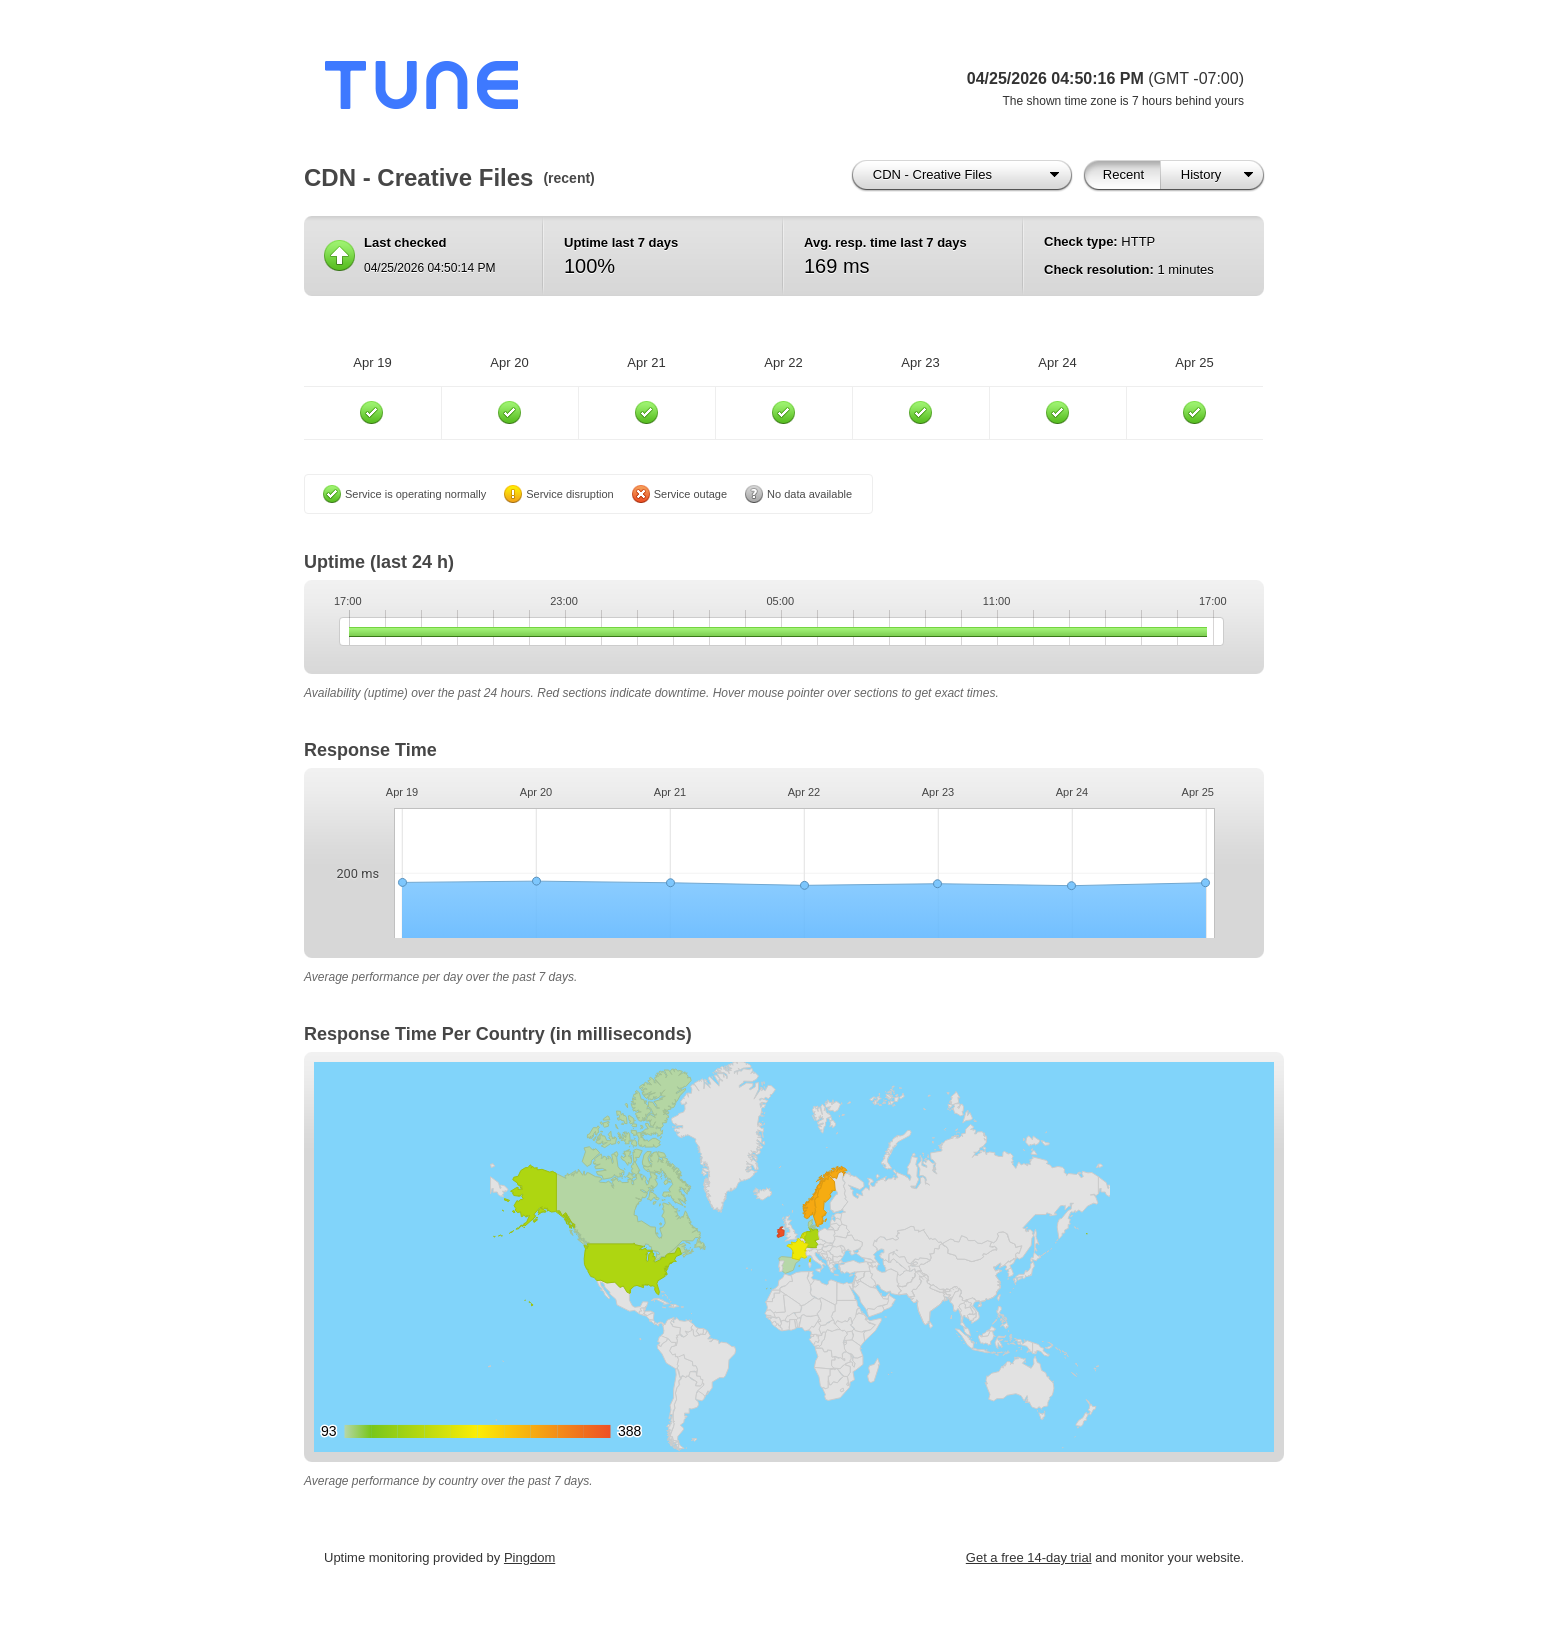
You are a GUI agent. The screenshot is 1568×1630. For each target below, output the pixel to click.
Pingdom (529, 1557)
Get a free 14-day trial (1029, 1557)
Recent (1123, 174)
